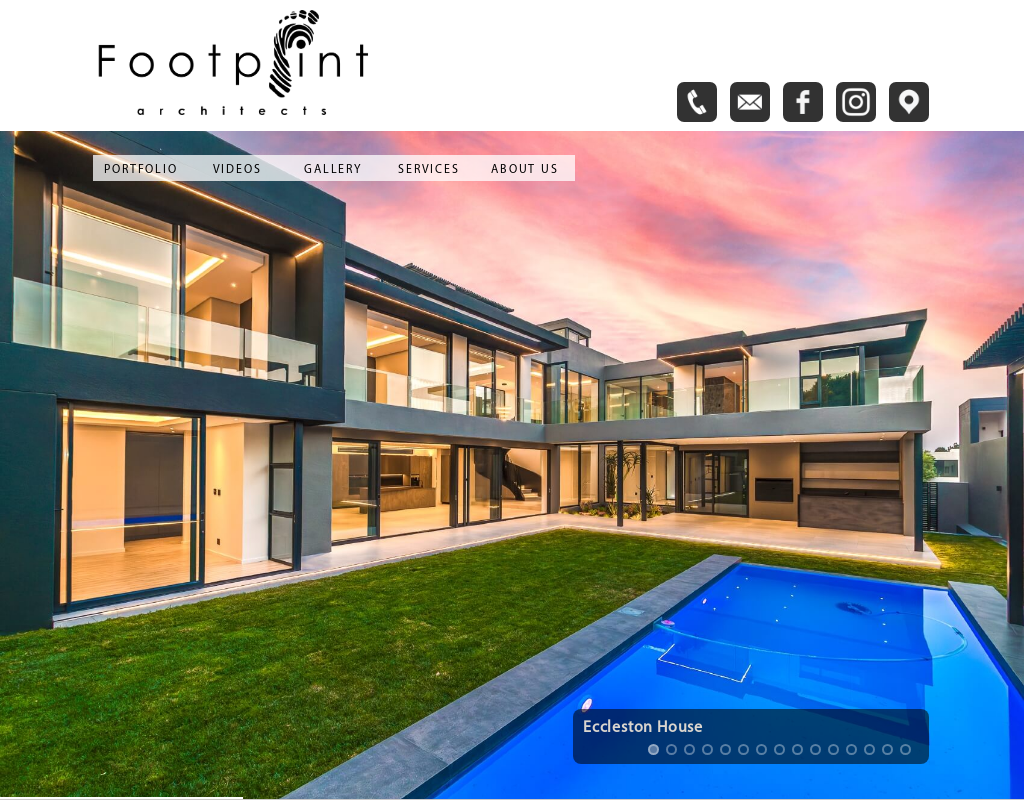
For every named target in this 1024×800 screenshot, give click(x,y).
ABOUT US (524, 170)
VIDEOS (237, 170)
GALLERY (333, 170)
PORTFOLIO (140, 170)
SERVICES (428, 170)
